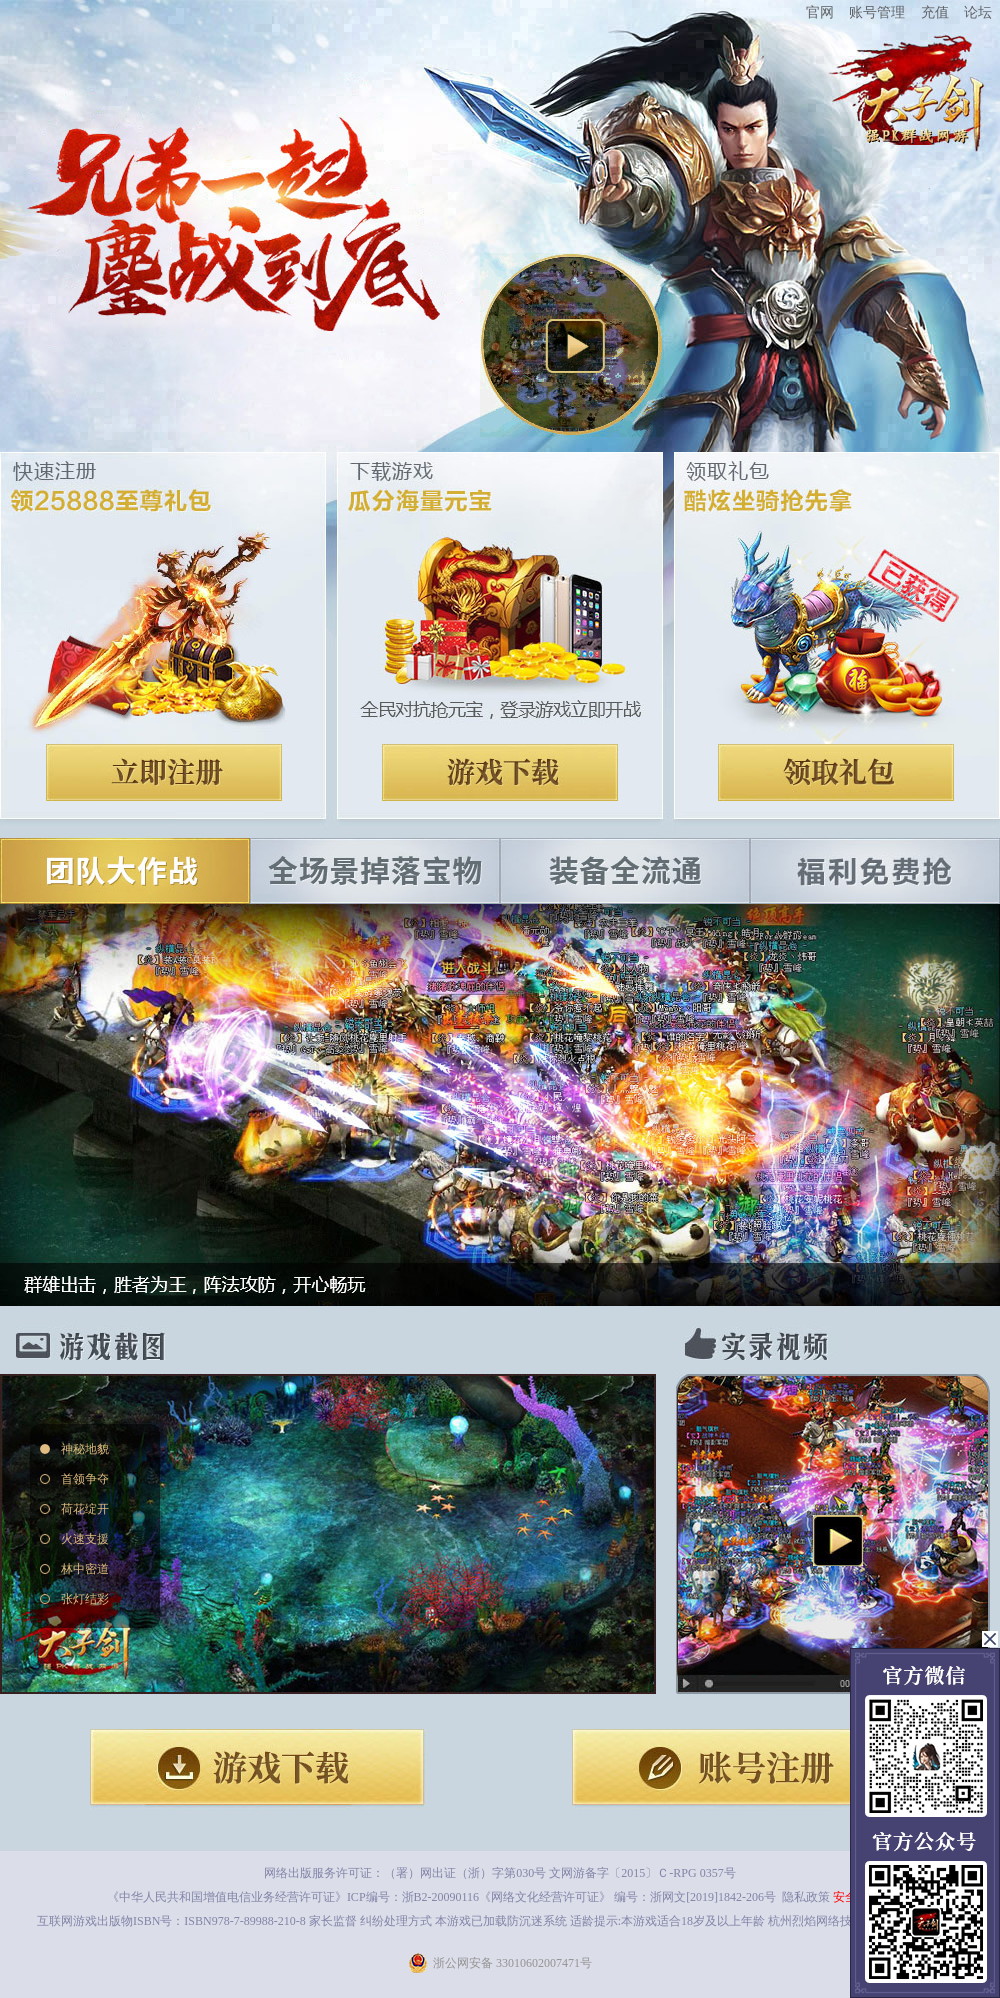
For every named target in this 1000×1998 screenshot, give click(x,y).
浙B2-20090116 (441, 1897)
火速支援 (85, 1539)
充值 (935, 12)
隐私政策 (806, 1897)
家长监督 (331, 1921)
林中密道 (85, 1569)
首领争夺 (85, 1479)
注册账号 (164, 772)
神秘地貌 (85, 1449)
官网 (820, 12)
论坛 (978, 12)
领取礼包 (836, 772)
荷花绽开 (85, 1509)
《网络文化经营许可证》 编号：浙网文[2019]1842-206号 (627, 1897)
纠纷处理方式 (396, 1921)
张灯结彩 (85, 1599)
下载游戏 (500, 772)
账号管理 (877, 12)
